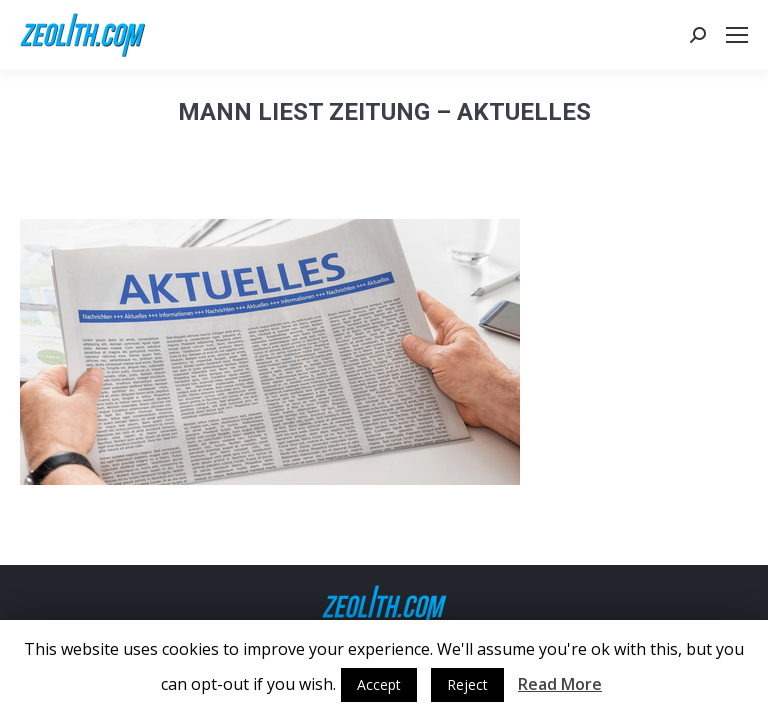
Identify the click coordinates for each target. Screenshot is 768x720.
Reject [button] (467, 684)
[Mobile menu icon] (737, 35)
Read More (560, 684)
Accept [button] (379, 684)
